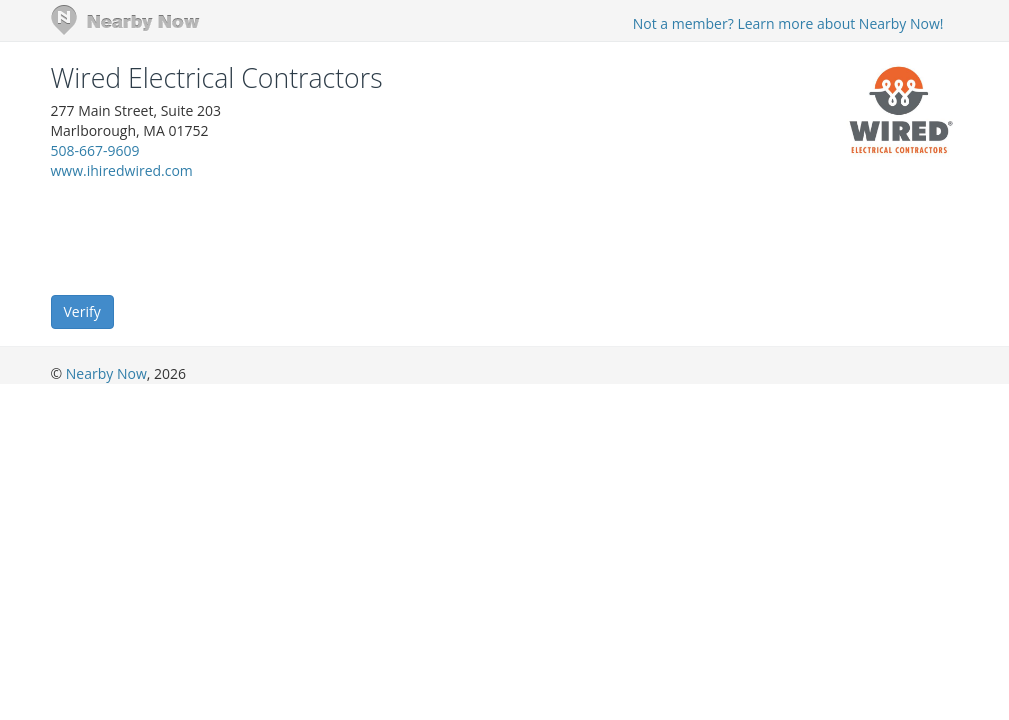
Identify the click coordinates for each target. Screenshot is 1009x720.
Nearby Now (106, 373)
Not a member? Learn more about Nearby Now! (788, 23)
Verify (82, 311)
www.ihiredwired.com (122, 170)
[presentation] (203, 236)
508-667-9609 (95, 150)
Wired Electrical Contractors (217, 78)
